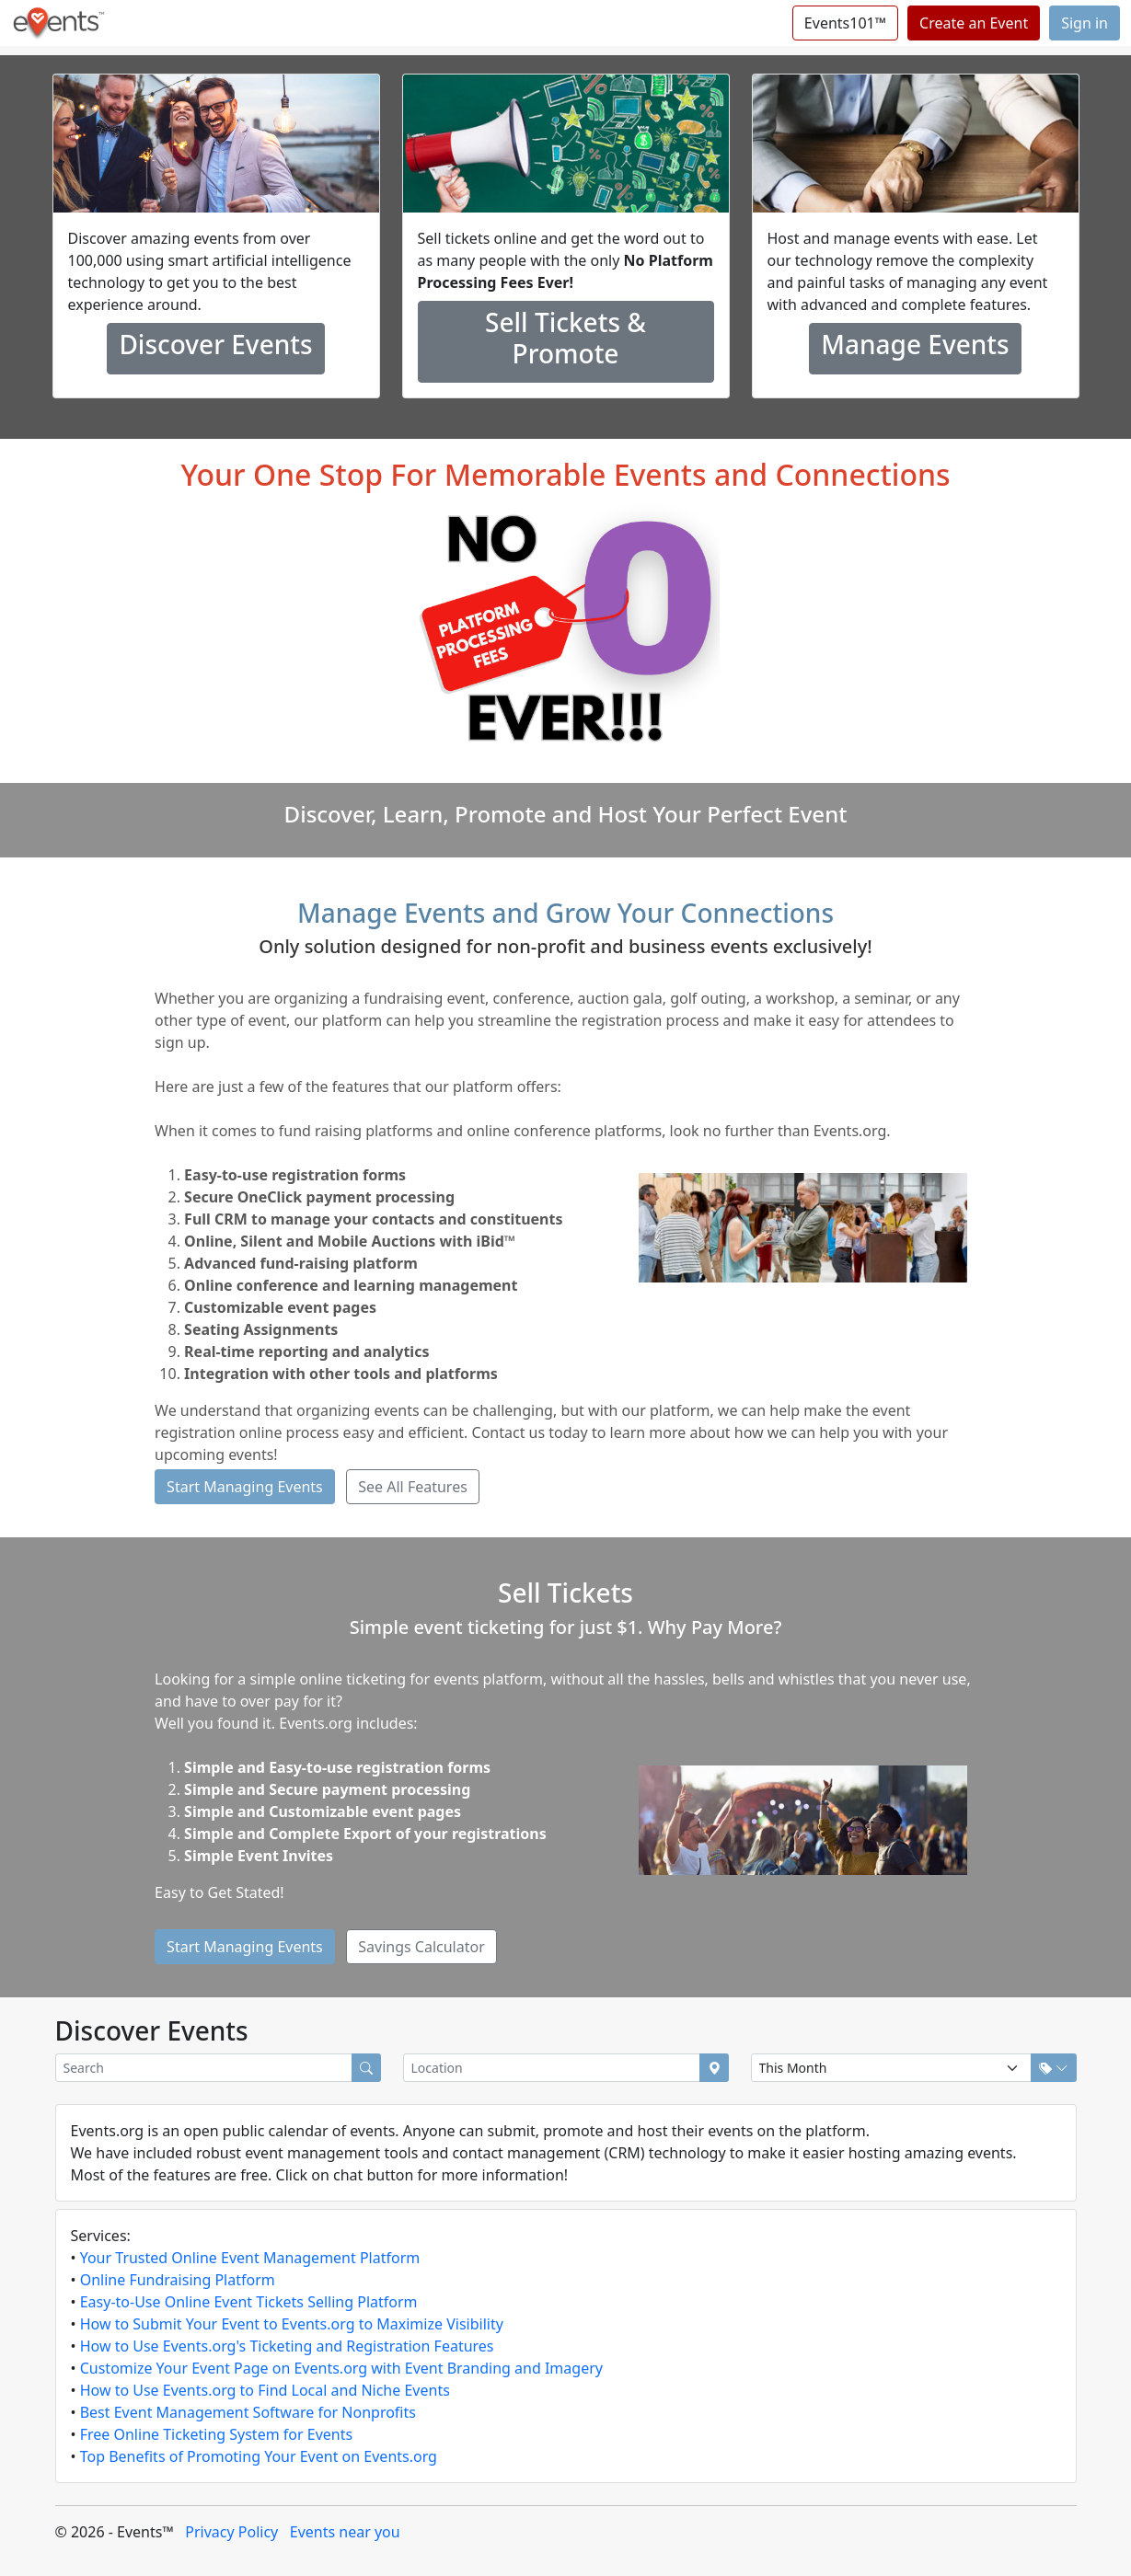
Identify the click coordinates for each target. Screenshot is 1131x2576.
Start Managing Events (245, 1487)
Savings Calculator (421, 1947)
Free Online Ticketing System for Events (216, 2434)
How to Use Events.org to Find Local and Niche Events (265, 2390)
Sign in (1084, 23)
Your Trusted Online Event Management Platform (250, 2258)
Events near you (345, 2532)
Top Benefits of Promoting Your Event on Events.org (258, 2456)
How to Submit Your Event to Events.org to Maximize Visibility (291, 2324)
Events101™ (845, 23)
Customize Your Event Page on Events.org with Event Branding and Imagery (341, 2368)
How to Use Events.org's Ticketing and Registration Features (287, 2346)
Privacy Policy (231, 2532)
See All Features (412, 1487)
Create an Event (973, 23)
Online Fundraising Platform (177, 2280)
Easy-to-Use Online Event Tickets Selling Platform (249, 2302)
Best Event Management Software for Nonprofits (248, 2412)
